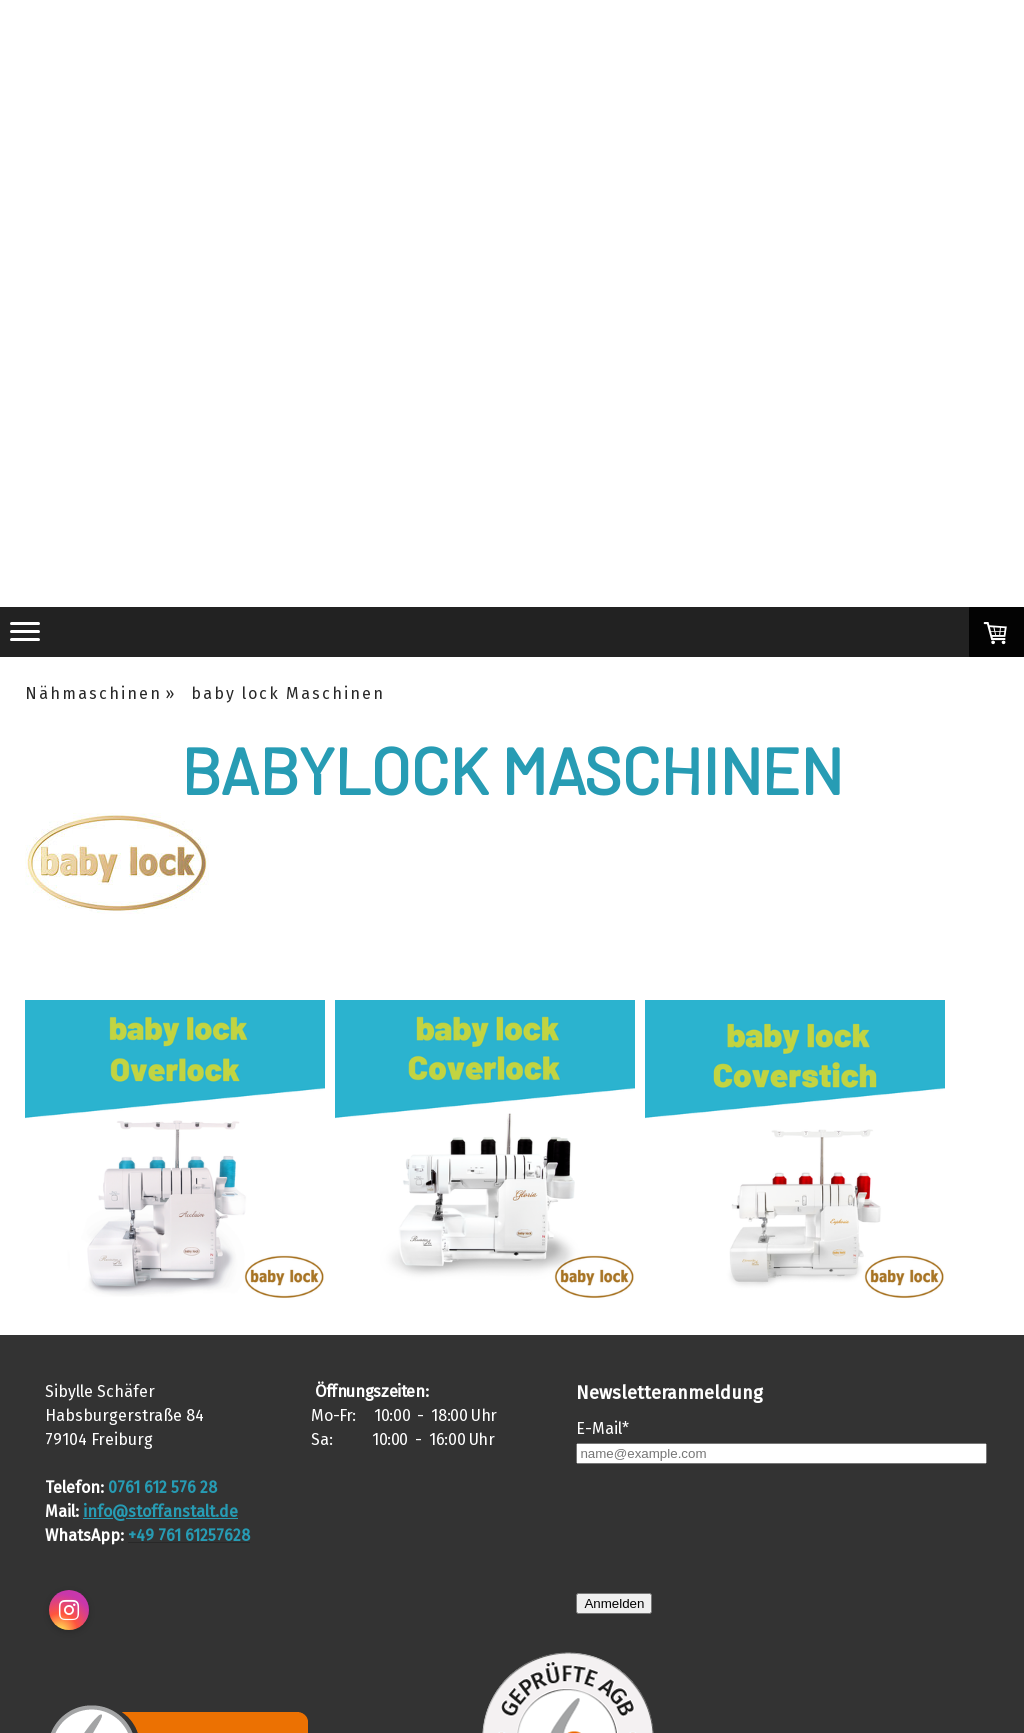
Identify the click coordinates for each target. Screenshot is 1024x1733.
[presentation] (728, 1528)
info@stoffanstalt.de (160, 1511)
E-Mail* (602, 1428)
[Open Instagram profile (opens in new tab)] (69, 1610)
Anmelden (614, 1603)
